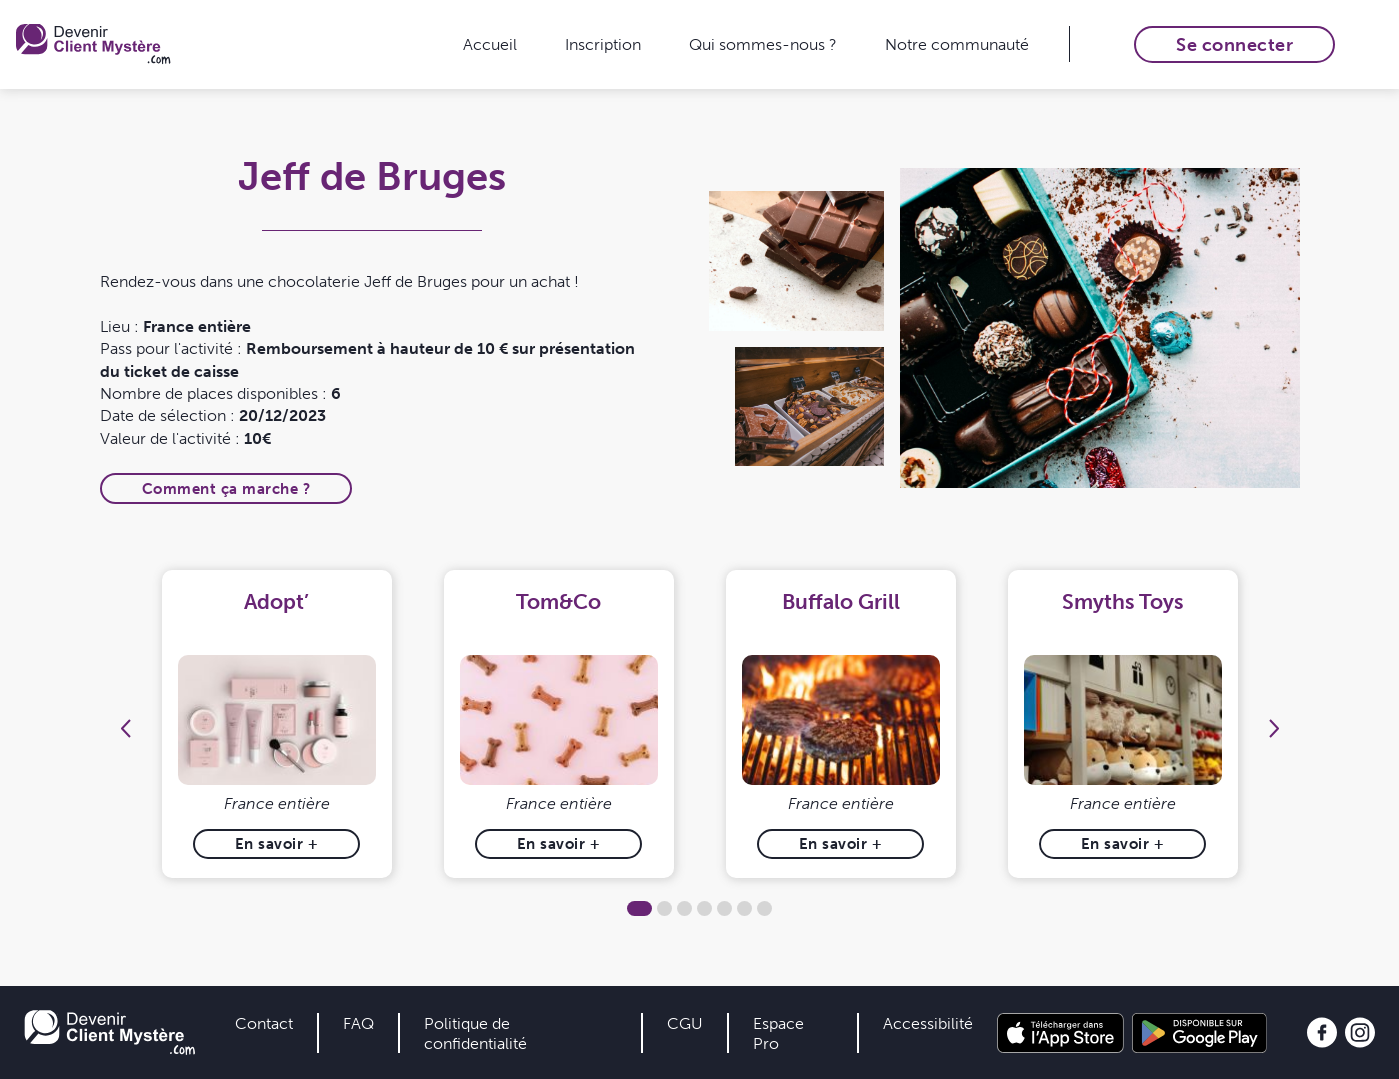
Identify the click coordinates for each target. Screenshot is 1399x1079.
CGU (685, 1023)
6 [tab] (744, 908)
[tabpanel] (277, 724)
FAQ (358, 1023)
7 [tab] (764, 908)
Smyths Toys (1122, 601)
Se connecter (1234, 44)
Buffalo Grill (841, 601)
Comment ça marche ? (226, 488)
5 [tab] (724, 908)
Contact (264, 1023)
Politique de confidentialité (475, 1033)
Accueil (490, 44)
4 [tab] (704, 908)
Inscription (603, 44)
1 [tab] (639, 908)
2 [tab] (664, 908)
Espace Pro (778, 1033)
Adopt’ (276, 601)
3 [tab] (684, 908)
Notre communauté (957, 44)
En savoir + (277, 843)
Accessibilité (928, 1023)
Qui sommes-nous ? (763, 44)
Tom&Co (558, 601)
